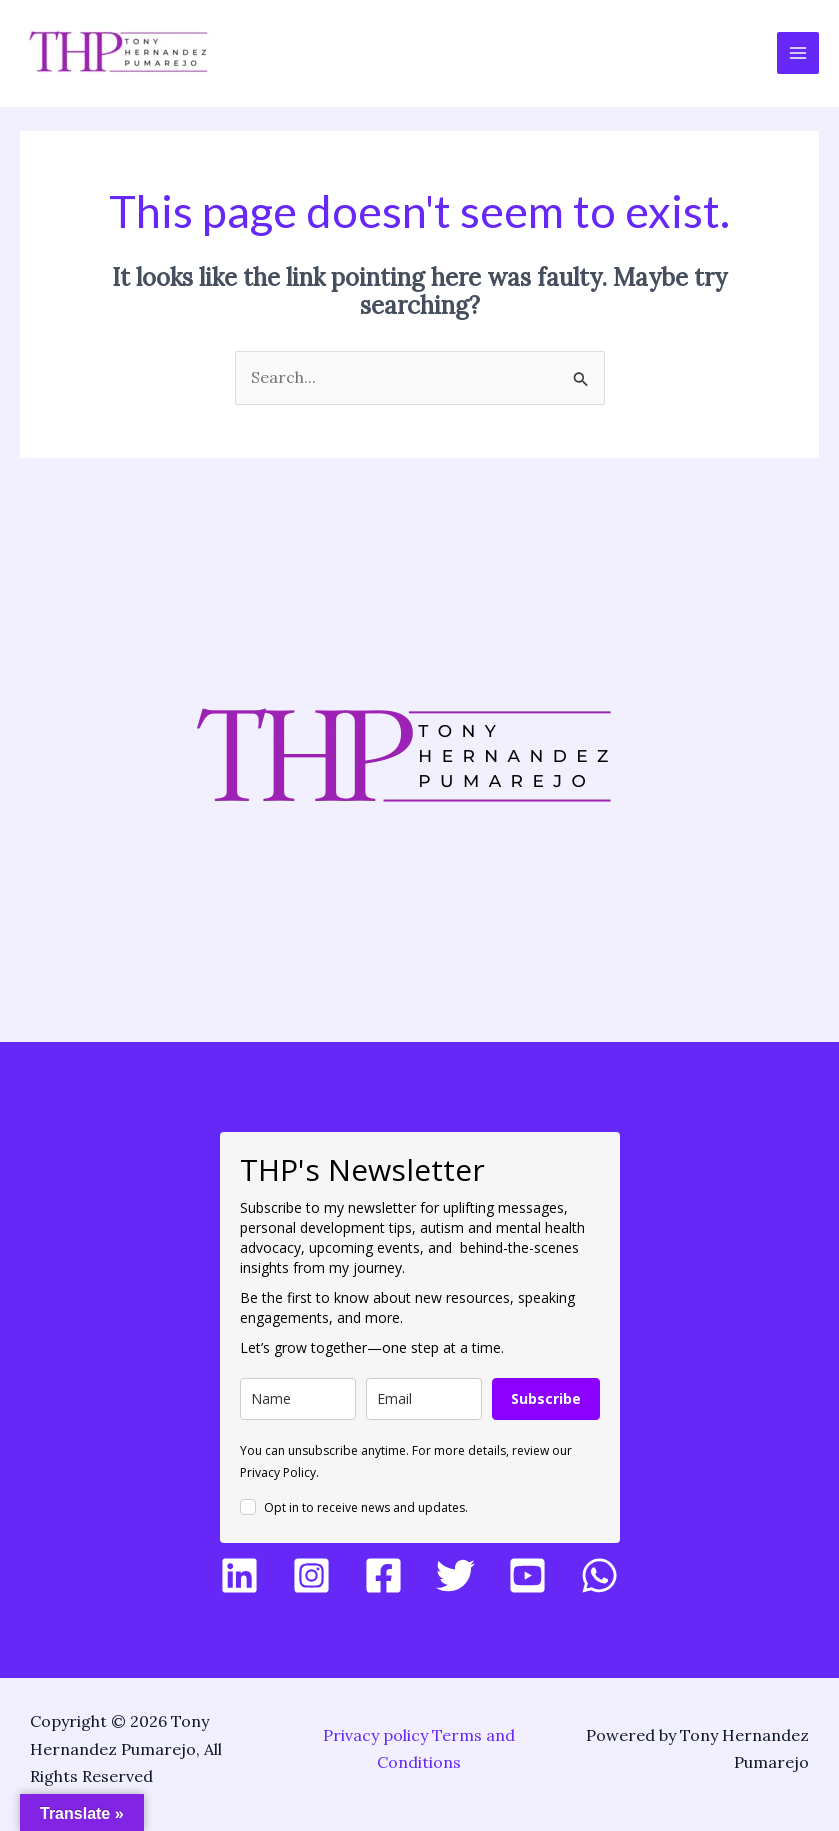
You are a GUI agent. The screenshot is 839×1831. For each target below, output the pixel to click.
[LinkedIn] (239, 1575)
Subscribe (546, 1398)
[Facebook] (383, 1575)
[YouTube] (527, 1575)
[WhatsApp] (599, 1575)
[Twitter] (455, 1575)
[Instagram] (311, 1575)
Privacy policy (375, 1735)
